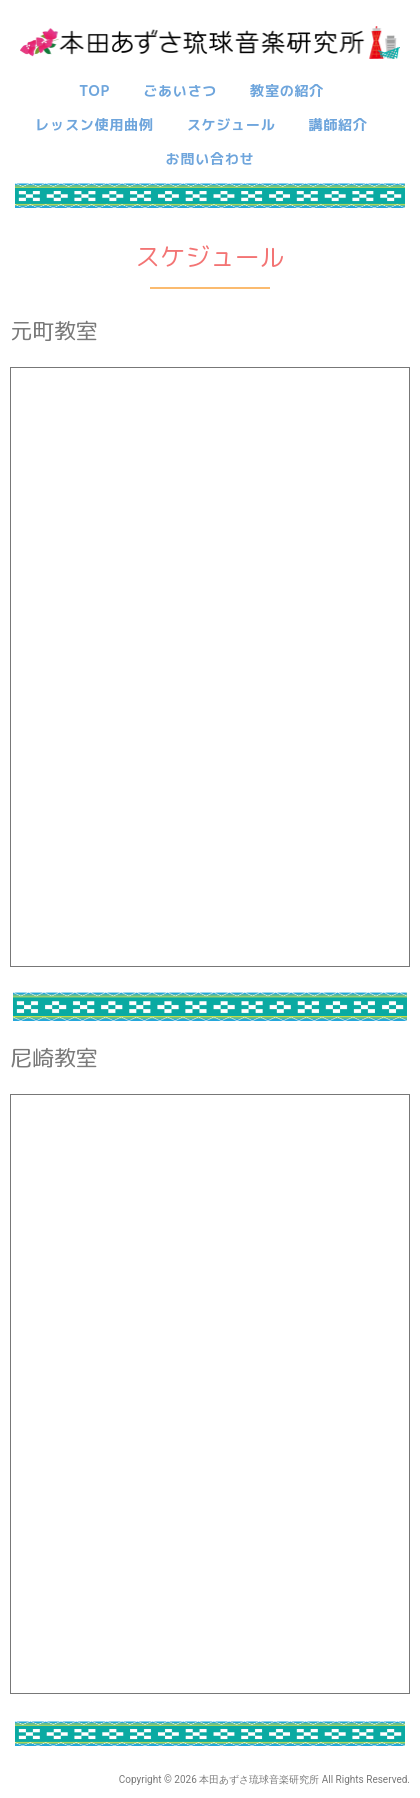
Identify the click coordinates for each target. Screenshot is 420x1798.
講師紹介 (338, 124)
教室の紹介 (287, 90)
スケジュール (231, 124)
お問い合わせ (210, 158)
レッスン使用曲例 (94, 124)
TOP (94, 90)
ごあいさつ (180, 90)
